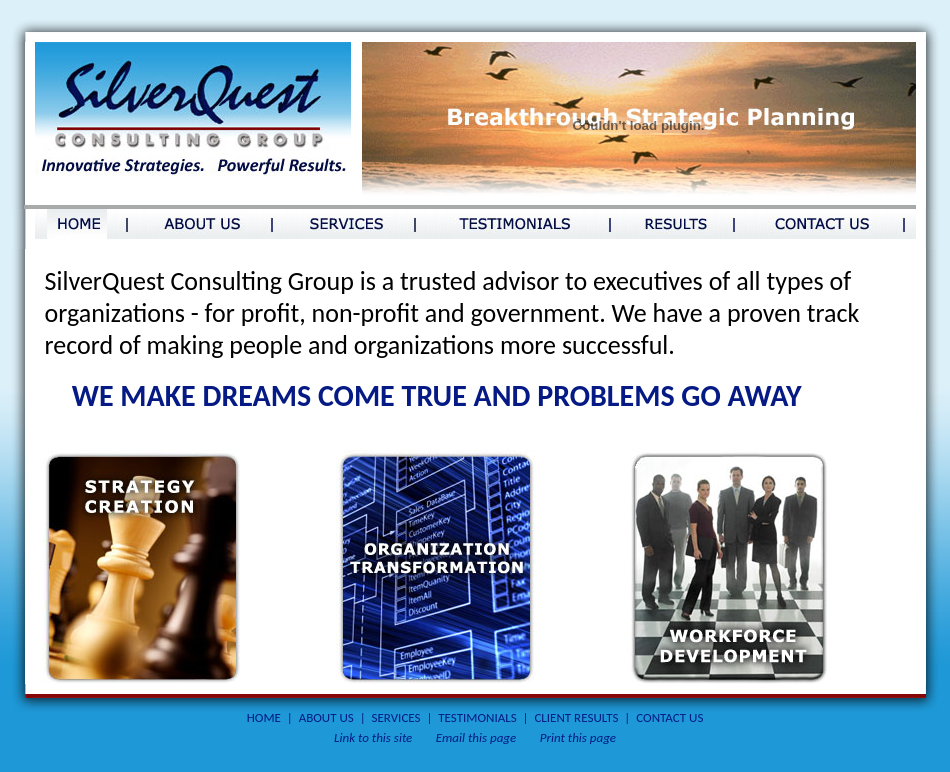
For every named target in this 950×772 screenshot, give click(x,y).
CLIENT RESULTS (576, 717)
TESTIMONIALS (477, 717)
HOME (264, 717)
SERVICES (396, 717)
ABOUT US (326, 717)
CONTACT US (669, 717)
